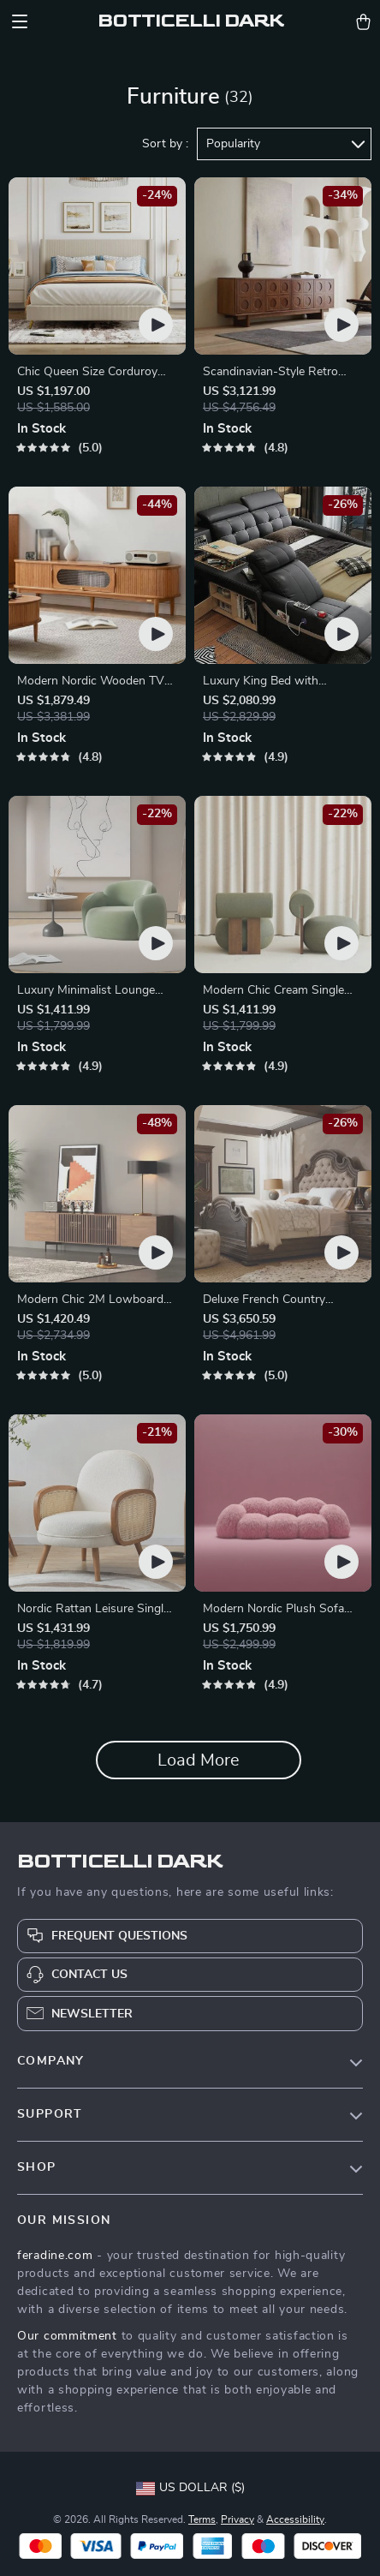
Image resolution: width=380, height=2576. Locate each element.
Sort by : (165, 144)
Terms (202, 2519)
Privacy (237, 2519)
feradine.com (54, 2256)
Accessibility (295, 2519)
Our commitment (67, 2336)
